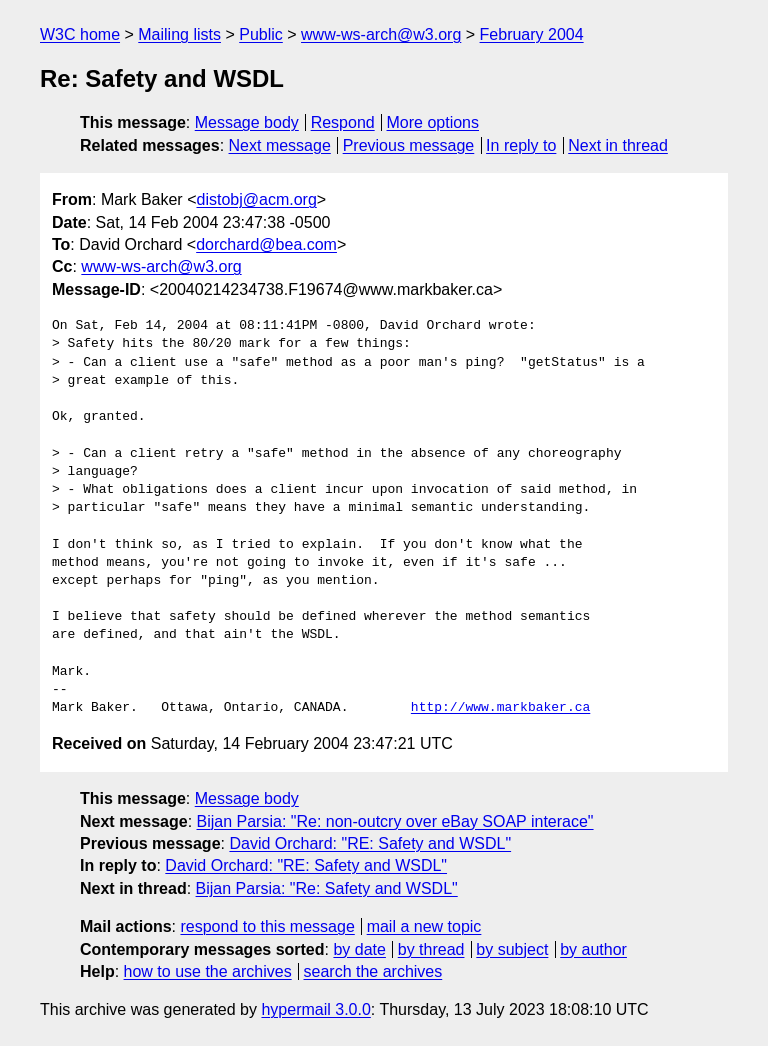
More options (433, 122)
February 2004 (532, 34)
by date (359, 949)
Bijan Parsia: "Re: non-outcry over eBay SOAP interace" (395, 821)
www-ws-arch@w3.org (381, 34)
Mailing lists (179, 34)
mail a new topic (424, 926)
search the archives (373, 971)
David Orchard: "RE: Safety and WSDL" (370, 843)
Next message (280, 145)
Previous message (409, 145)
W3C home (80, 34)
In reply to (521, 145)
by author (593, 949)
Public (261, 34)
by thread (431, 949)
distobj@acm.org (256, 199)
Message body (247, 122)
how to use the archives (208, 971)
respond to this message (267, 926)
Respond (343, 122)
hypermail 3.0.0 (315, 1009)
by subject (512, 949)
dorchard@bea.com (266, 244)
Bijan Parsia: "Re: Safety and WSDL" (327, 888)
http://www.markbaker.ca (500, 708)
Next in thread (618, 145)
